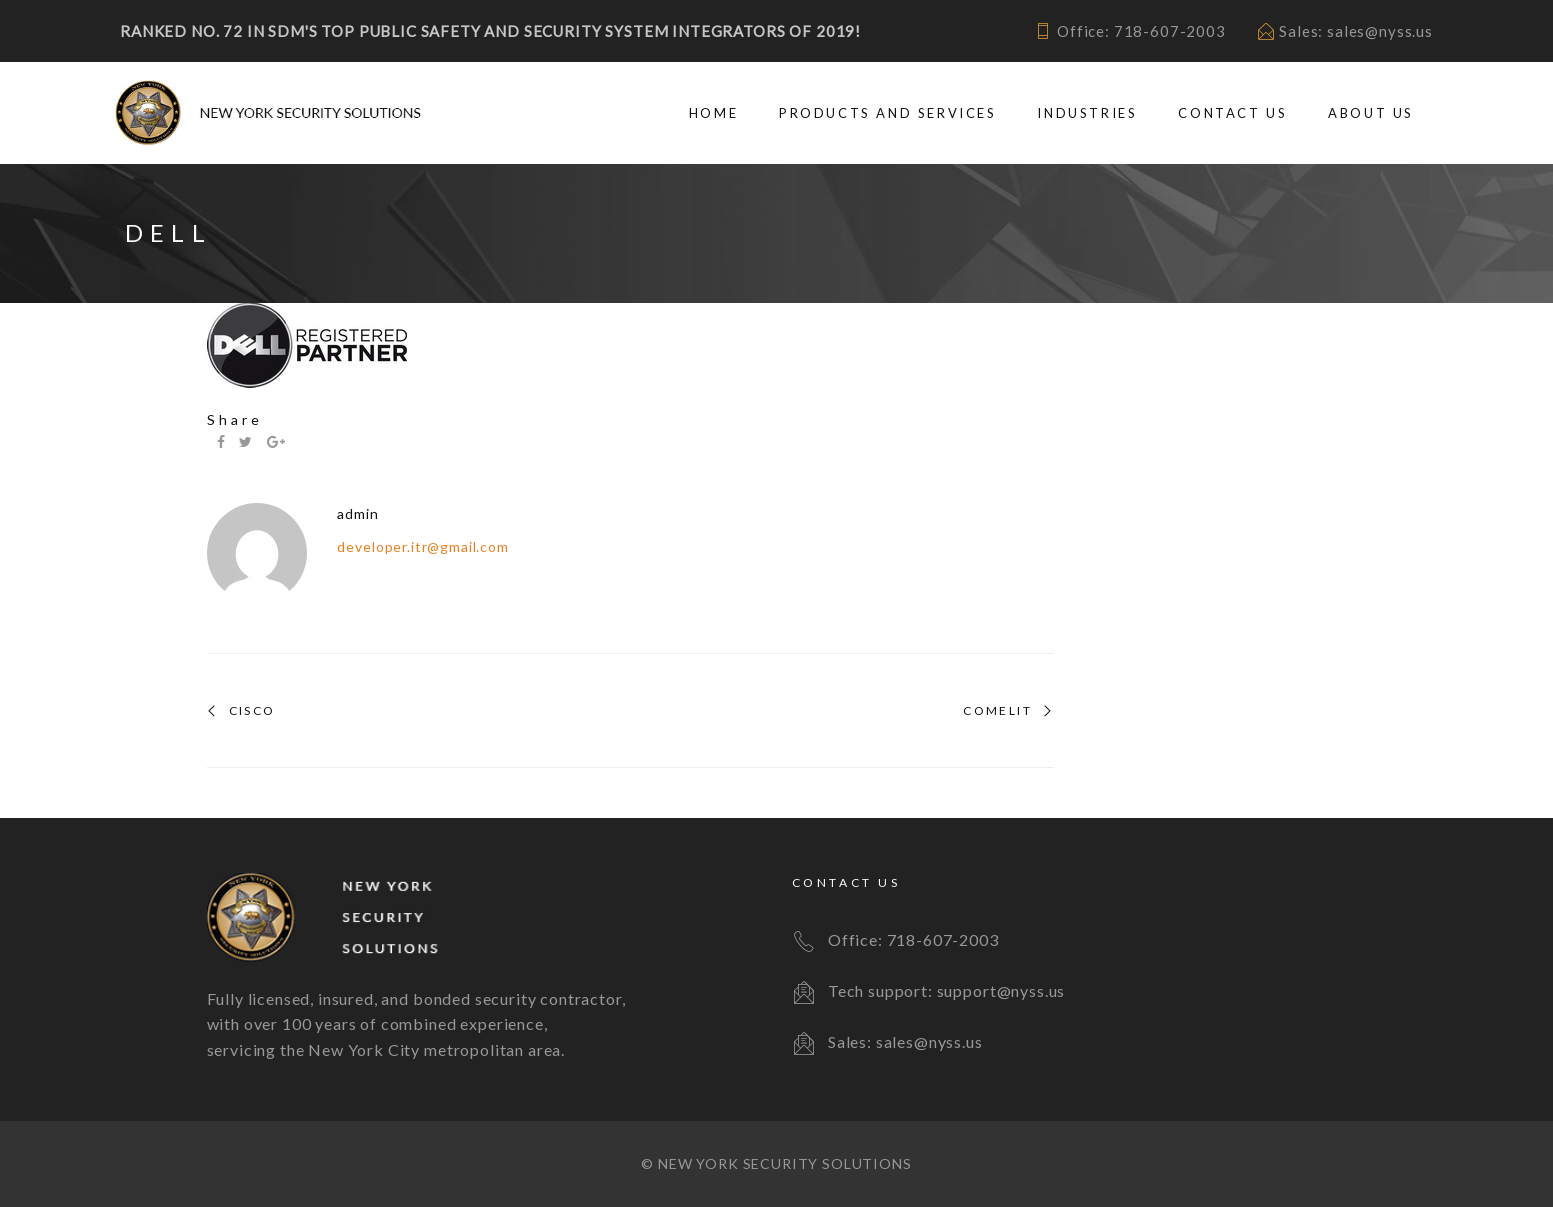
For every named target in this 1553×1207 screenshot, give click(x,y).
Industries (1087, 113)
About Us (1371, 113)
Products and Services (888, 113)
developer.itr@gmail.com (422, 546)
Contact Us (1232, 113)
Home (713, 113)
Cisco (252, 711)
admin (357, 513)
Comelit (997, 711)
